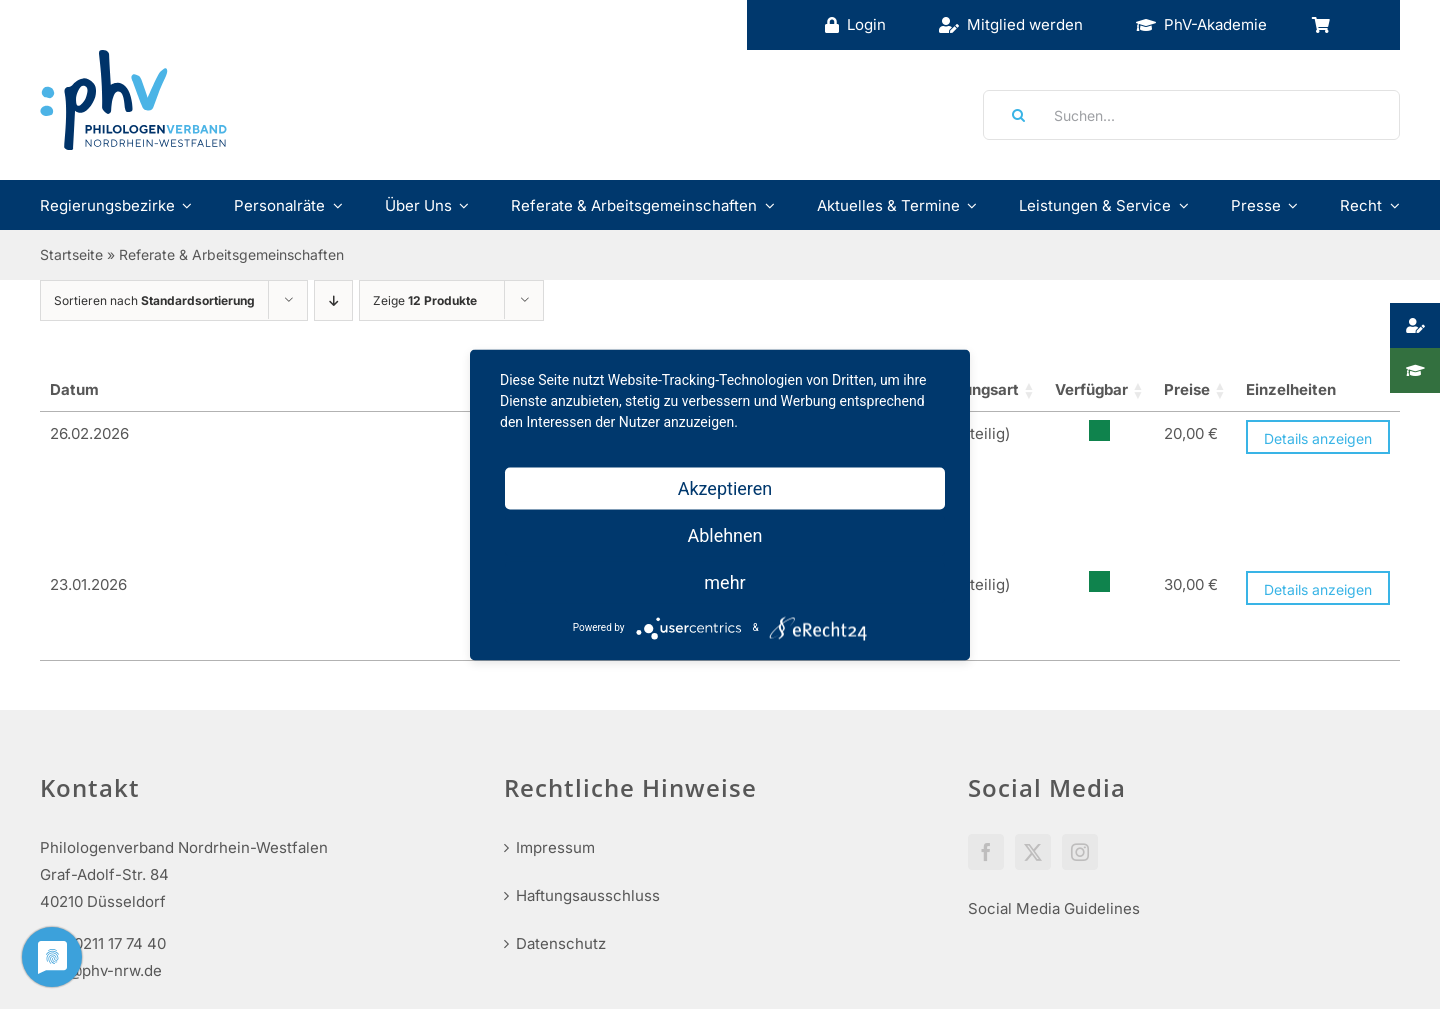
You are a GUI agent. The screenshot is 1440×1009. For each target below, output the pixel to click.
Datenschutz (561, 795)
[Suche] (1012, 115)
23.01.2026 (88, 483)
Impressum (555, 699)
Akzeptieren (725, 487)
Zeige (425, 300)
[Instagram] (1080, 704)
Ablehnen (724, 534)
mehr (724, 581)
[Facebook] (986, 704)
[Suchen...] (1191, 115)
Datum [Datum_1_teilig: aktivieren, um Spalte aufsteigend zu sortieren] (74, 389)
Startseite (71, 254)
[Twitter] (1033, 704)
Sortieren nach (154, 300)
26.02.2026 (89, 433)
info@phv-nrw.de (101, 822)
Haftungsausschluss (588, 747)
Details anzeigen (1318, 438)
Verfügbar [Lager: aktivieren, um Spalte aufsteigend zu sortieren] (1027, 389)
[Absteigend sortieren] (333, 300)
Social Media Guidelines (1054, 760)
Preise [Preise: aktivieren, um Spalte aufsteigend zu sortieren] (1134, 389)
